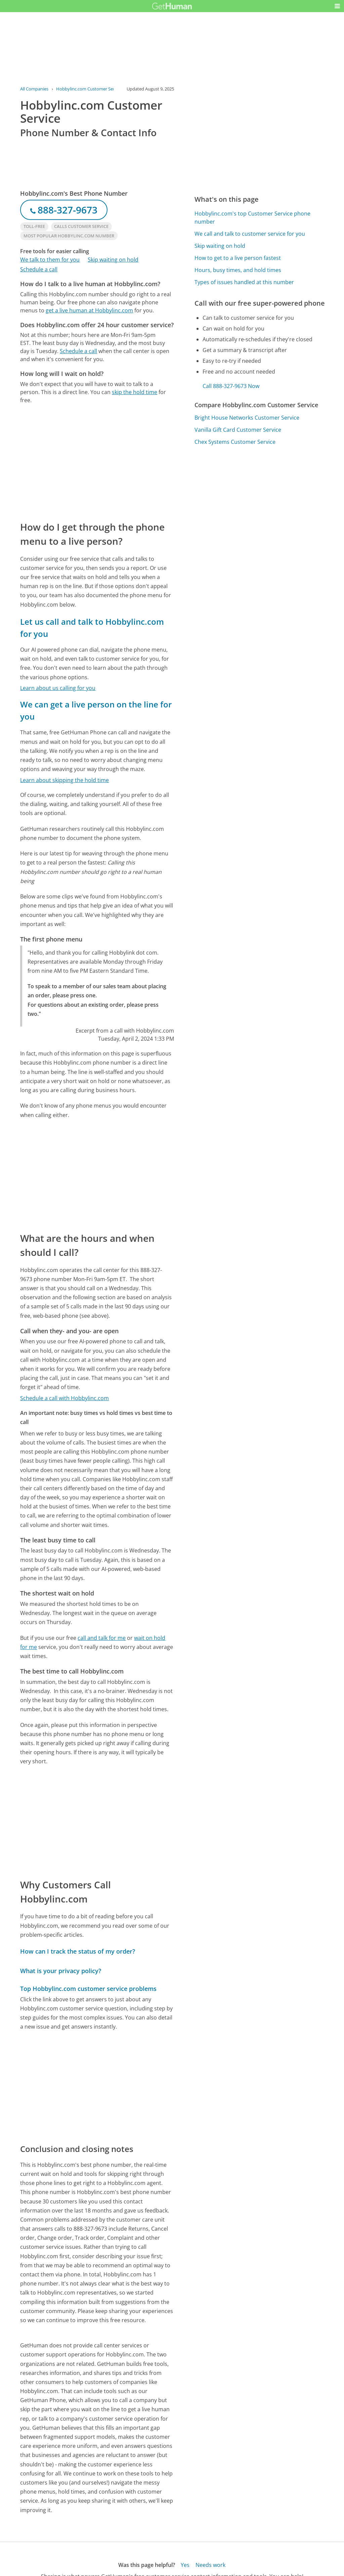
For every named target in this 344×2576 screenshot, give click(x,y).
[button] (337, 6)
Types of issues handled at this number (244, 282)
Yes (185, 2565)
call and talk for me (102, 1638)
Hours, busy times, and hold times (238, 270)
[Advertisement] (97, 462)
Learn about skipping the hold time (64, 780)
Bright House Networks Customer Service (247, 417)
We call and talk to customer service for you (250, 233)
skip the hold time (134, 392)
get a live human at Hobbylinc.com (89, 310)
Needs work (210, 2565)
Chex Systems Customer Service (235, 442)
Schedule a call (38, 269)
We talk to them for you (50, 259)
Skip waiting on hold (113, 259)
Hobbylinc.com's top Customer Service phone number (252, 217)
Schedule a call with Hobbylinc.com (64, 1398)
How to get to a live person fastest (238, 258)
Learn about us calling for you (57, 688)
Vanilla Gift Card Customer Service (238, 429)
